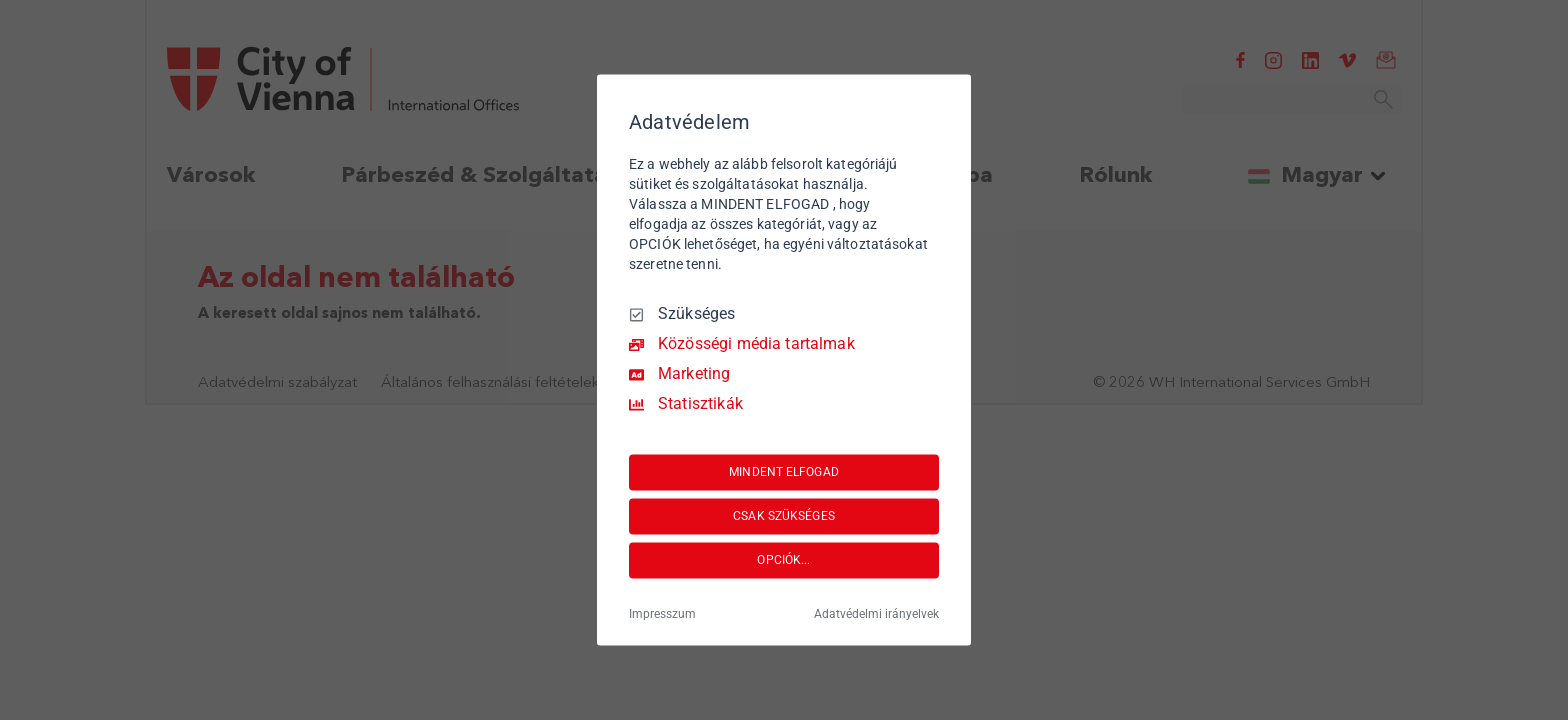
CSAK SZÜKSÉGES (784, 516)
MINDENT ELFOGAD (784, 472)
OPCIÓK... (783, 560)
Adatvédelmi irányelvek (876, 615)
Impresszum (662, 615)
